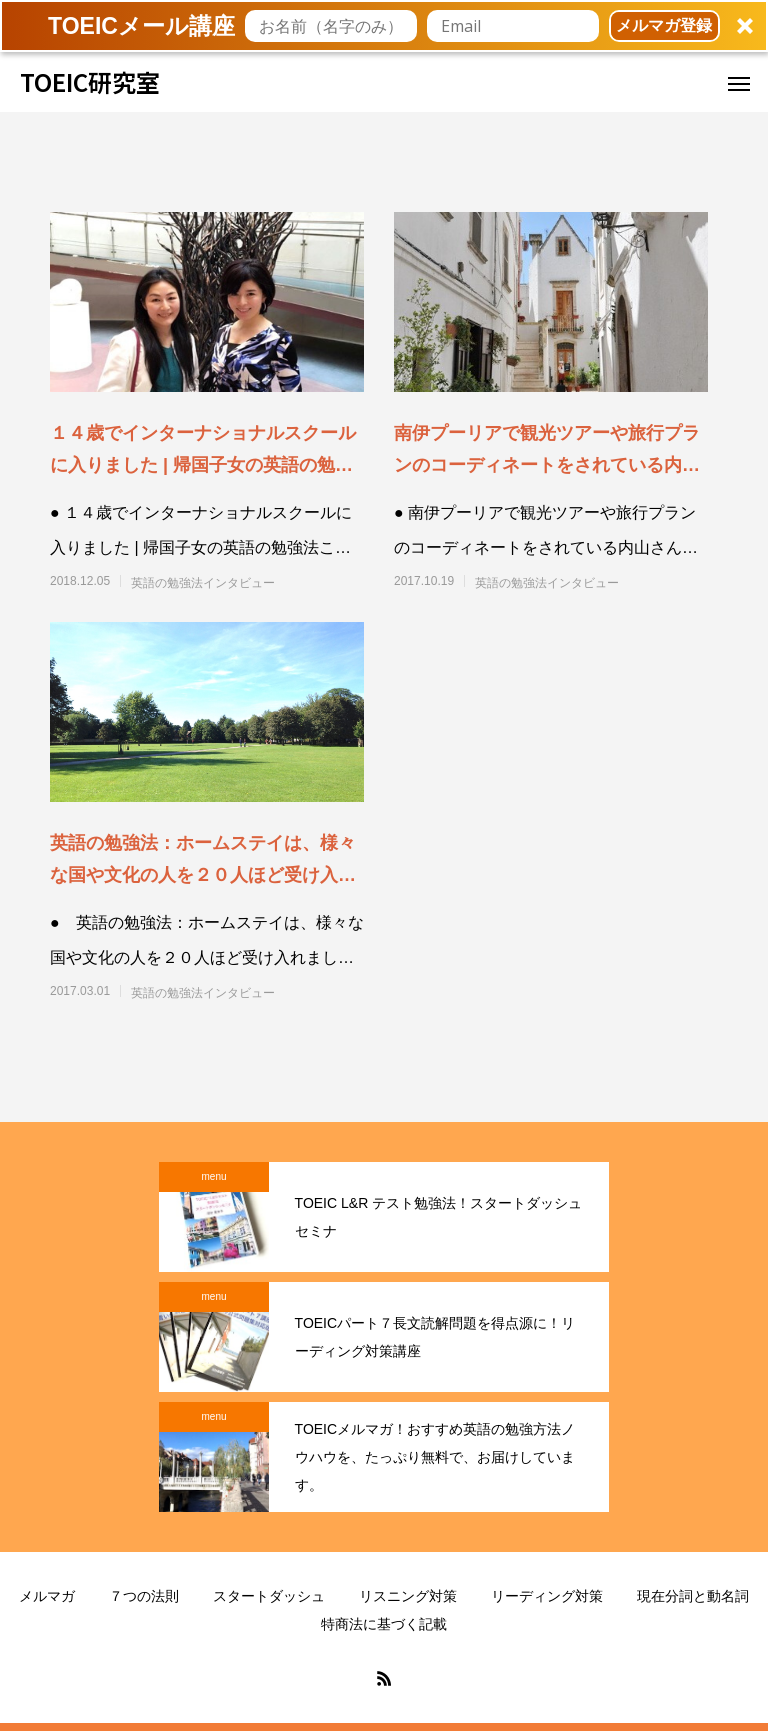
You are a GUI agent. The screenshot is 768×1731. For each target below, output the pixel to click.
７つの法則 (144, 1596)
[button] (384, 26)
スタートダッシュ (269, 1596)
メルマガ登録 (664, 25)
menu (213, 1176)
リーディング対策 (547, 1596)
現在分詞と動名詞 (693, 1596)
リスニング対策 (408, 1596)
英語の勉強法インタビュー (203, 583)
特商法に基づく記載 (384, 1624)
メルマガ (47, 1596)
